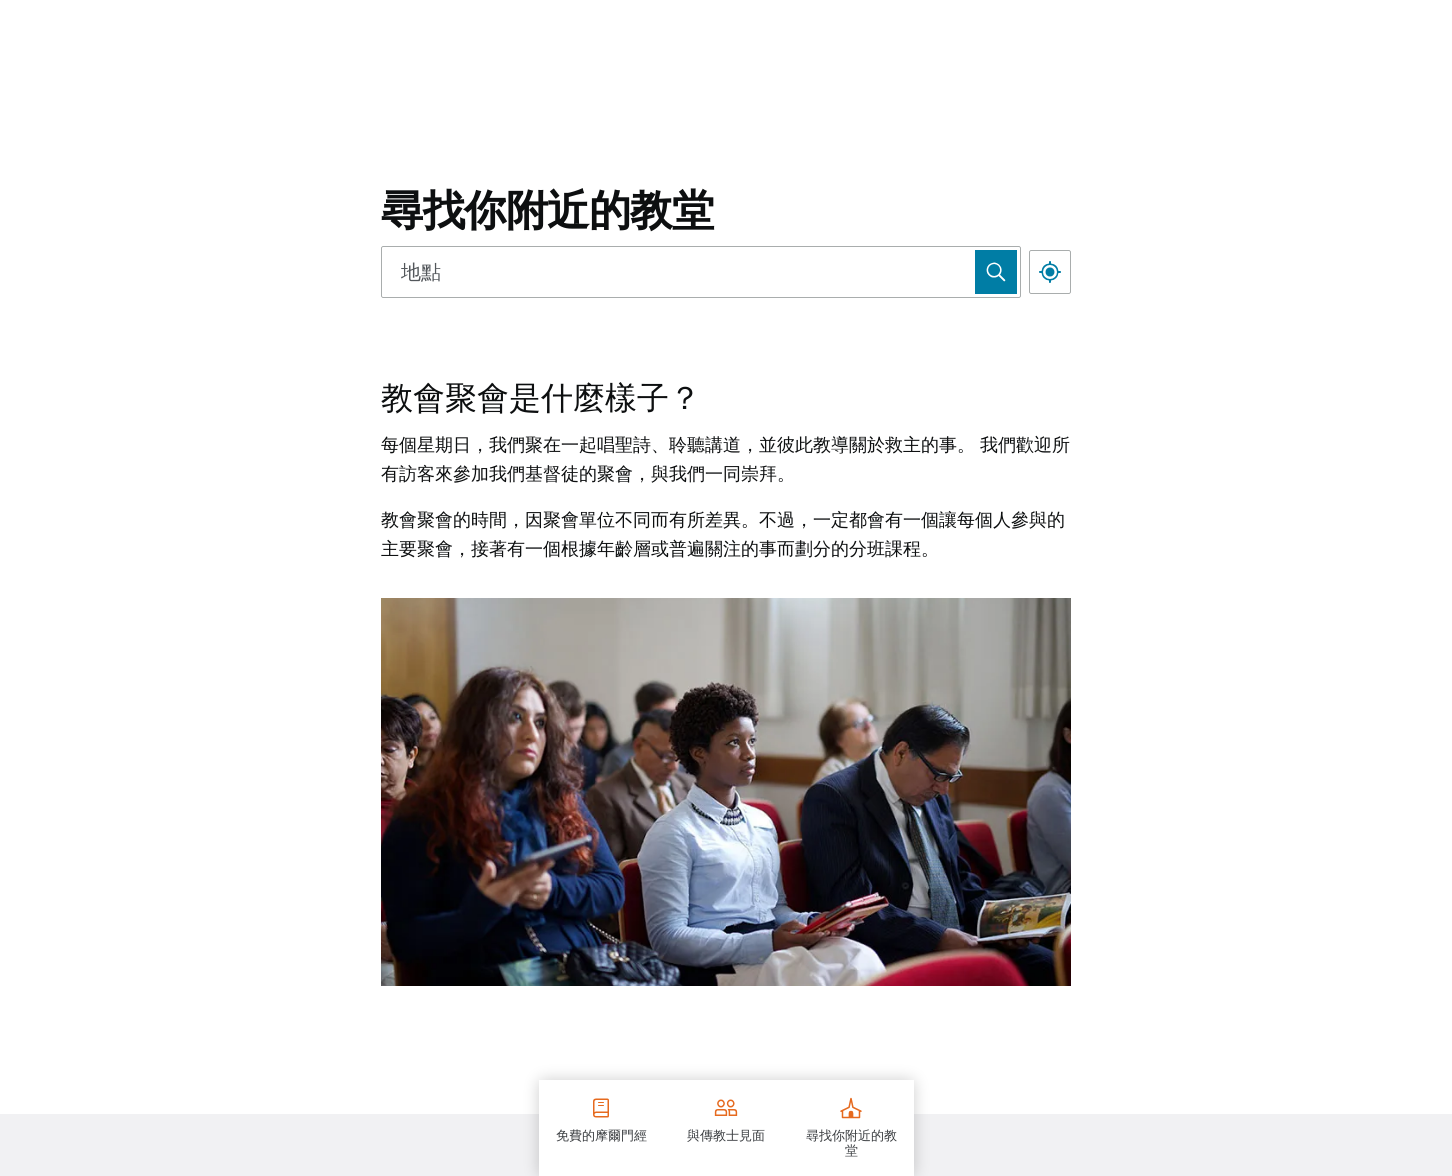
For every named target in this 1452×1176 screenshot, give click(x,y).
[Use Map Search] (996, 272)
